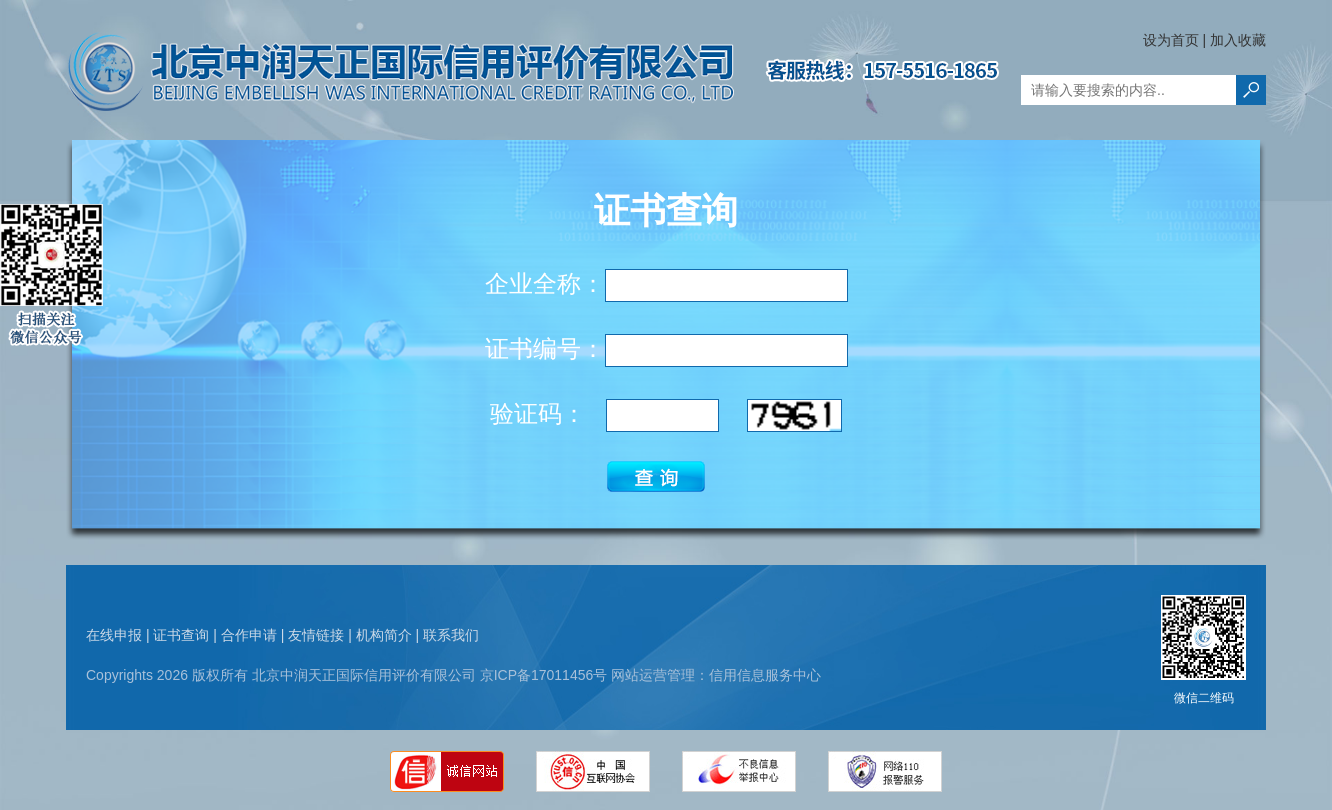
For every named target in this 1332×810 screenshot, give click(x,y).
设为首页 (1171, 40)
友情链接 (316, 635)
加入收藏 (1238, 40)
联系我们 (451, 635)
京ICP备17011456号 (544, 675)
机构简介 (384, 635)
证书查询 (181, 635)
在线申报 (114, 635)
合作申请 (249, 635)
